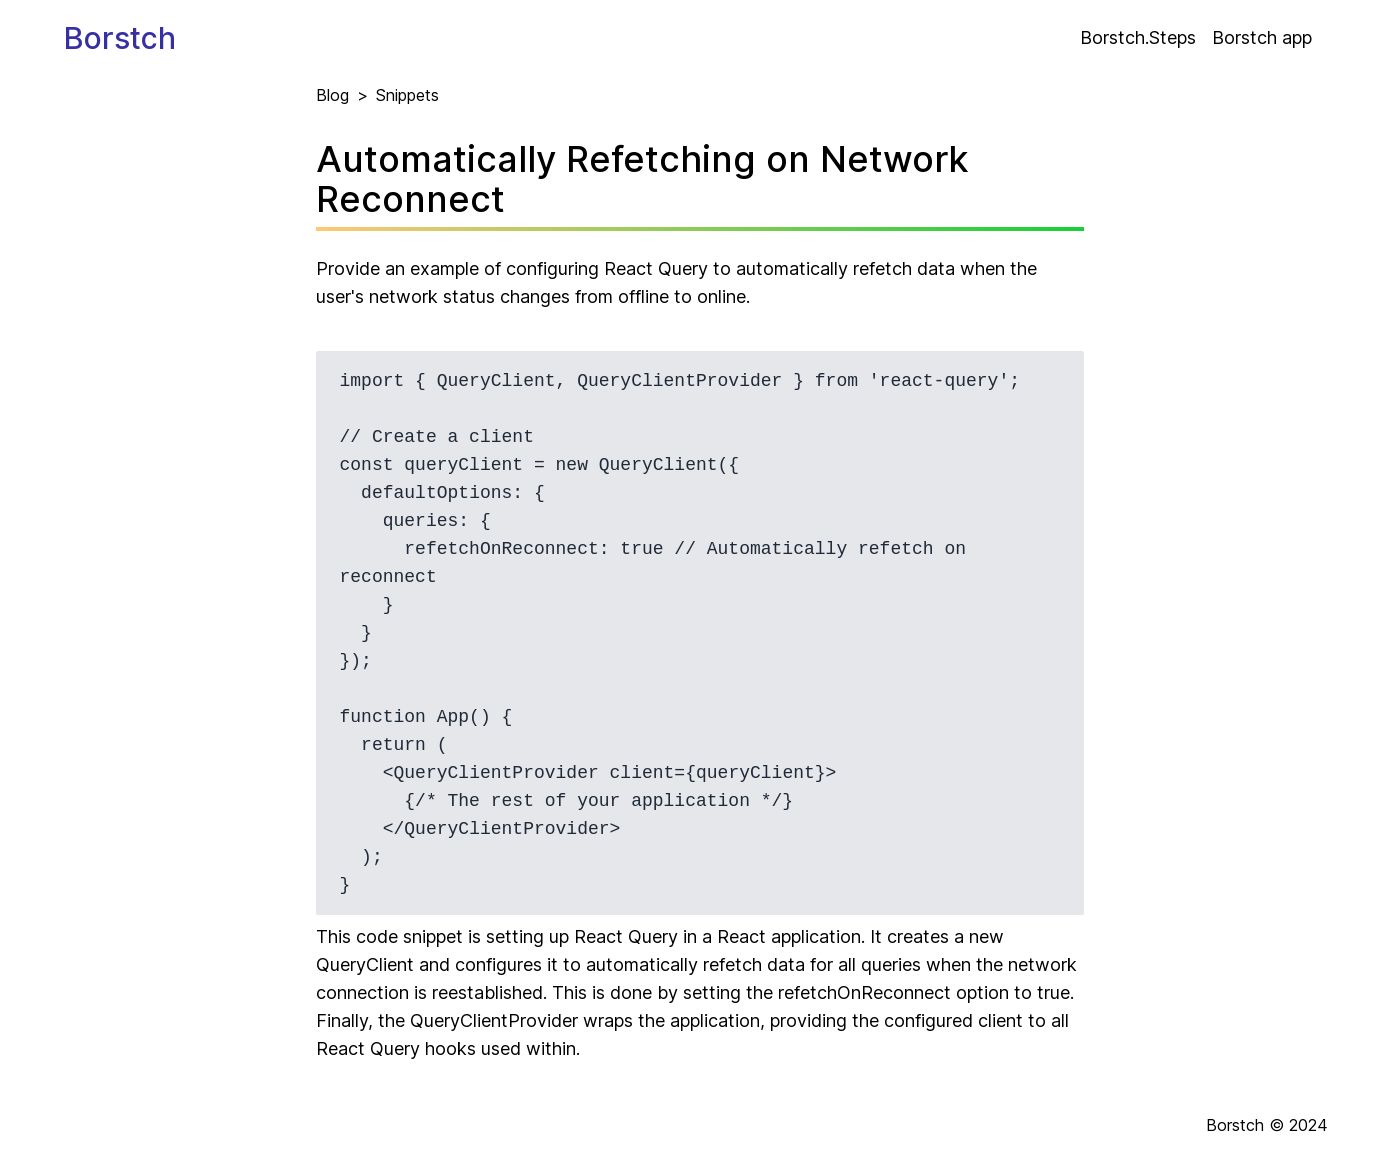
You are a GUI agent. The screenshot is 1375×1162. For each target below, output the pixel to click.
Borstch (120, 38)
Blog (332, 95)
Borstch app (1262, 37)
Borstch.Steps (1138, 37)
